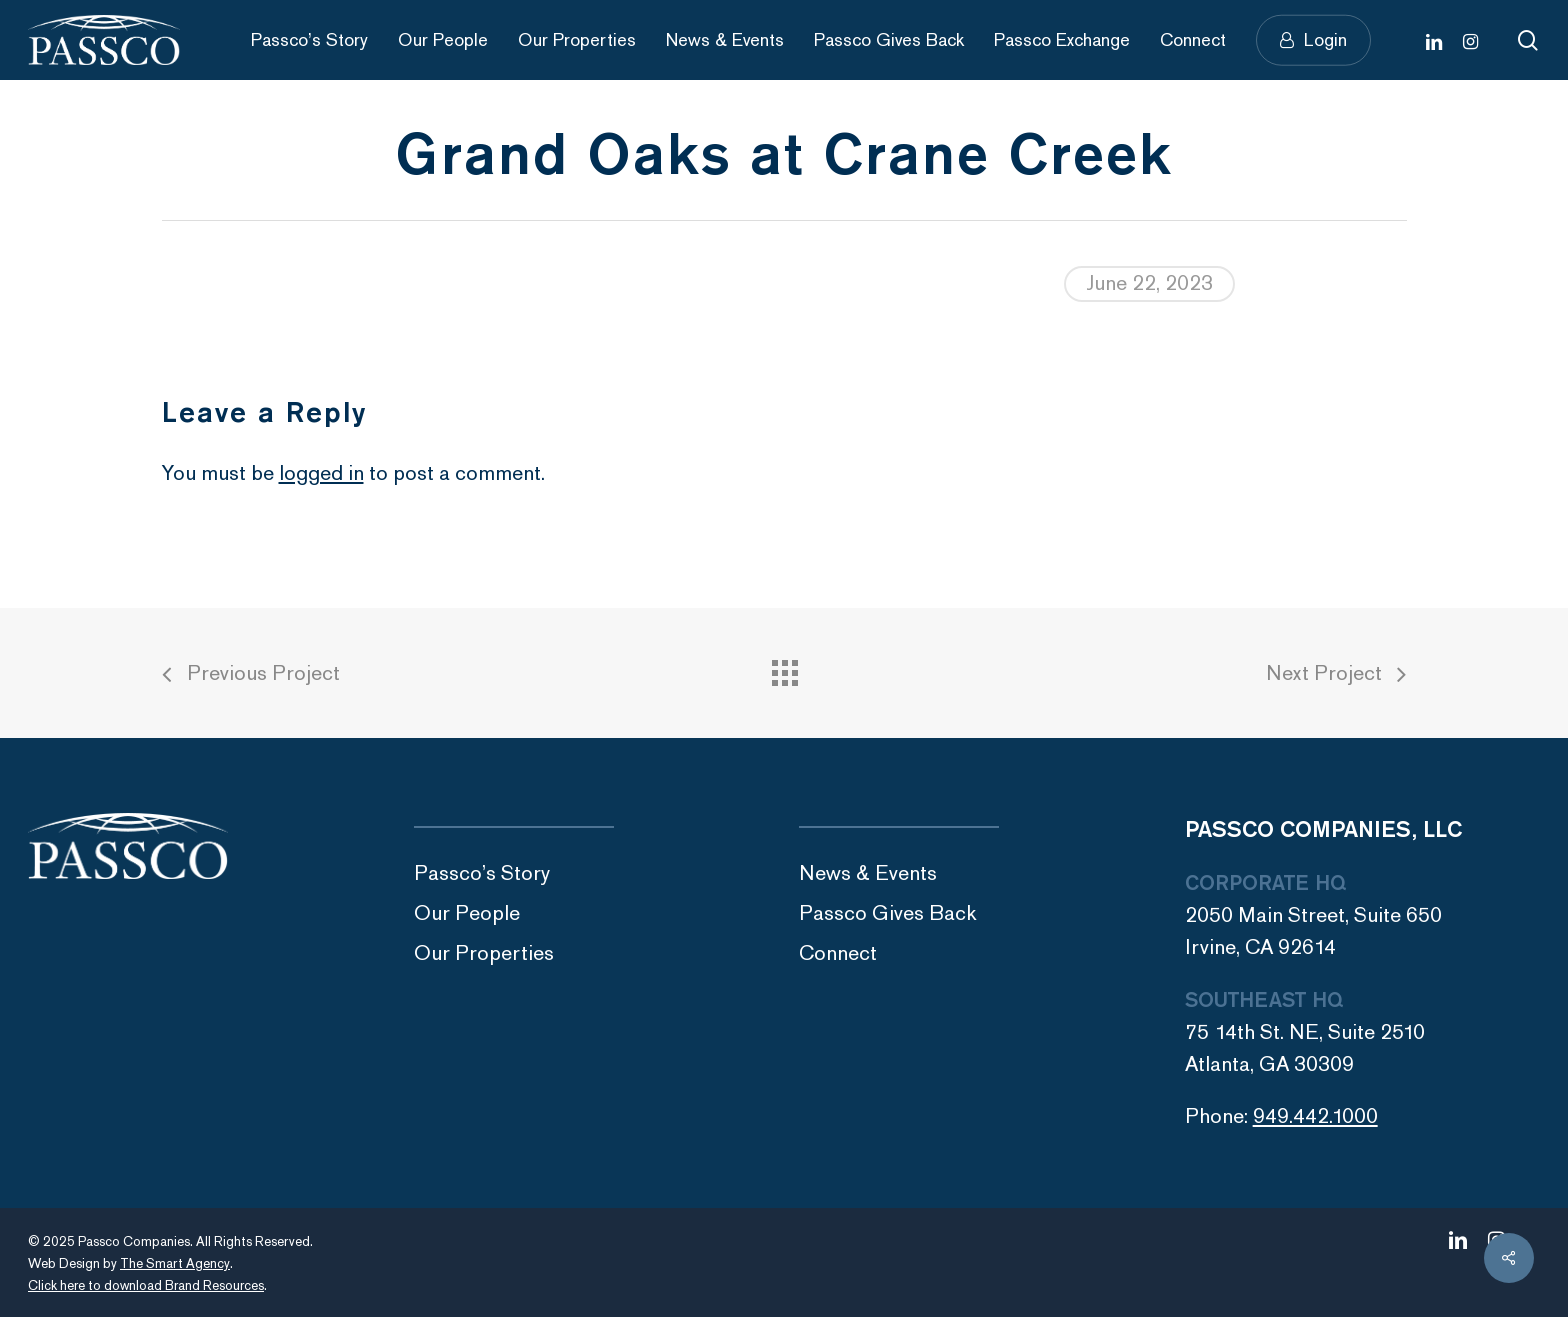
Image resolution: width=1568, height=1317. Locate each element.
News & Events (868, 873)
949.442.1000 (1315, 1116)
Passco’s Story (482, 873)
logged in (321, 473)
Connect (838, 953)
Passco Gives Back (888, 913)
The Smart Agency (175, 1264)
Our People (467, 913)
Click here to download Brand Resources (146, 1286)
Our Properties (484, 953)
